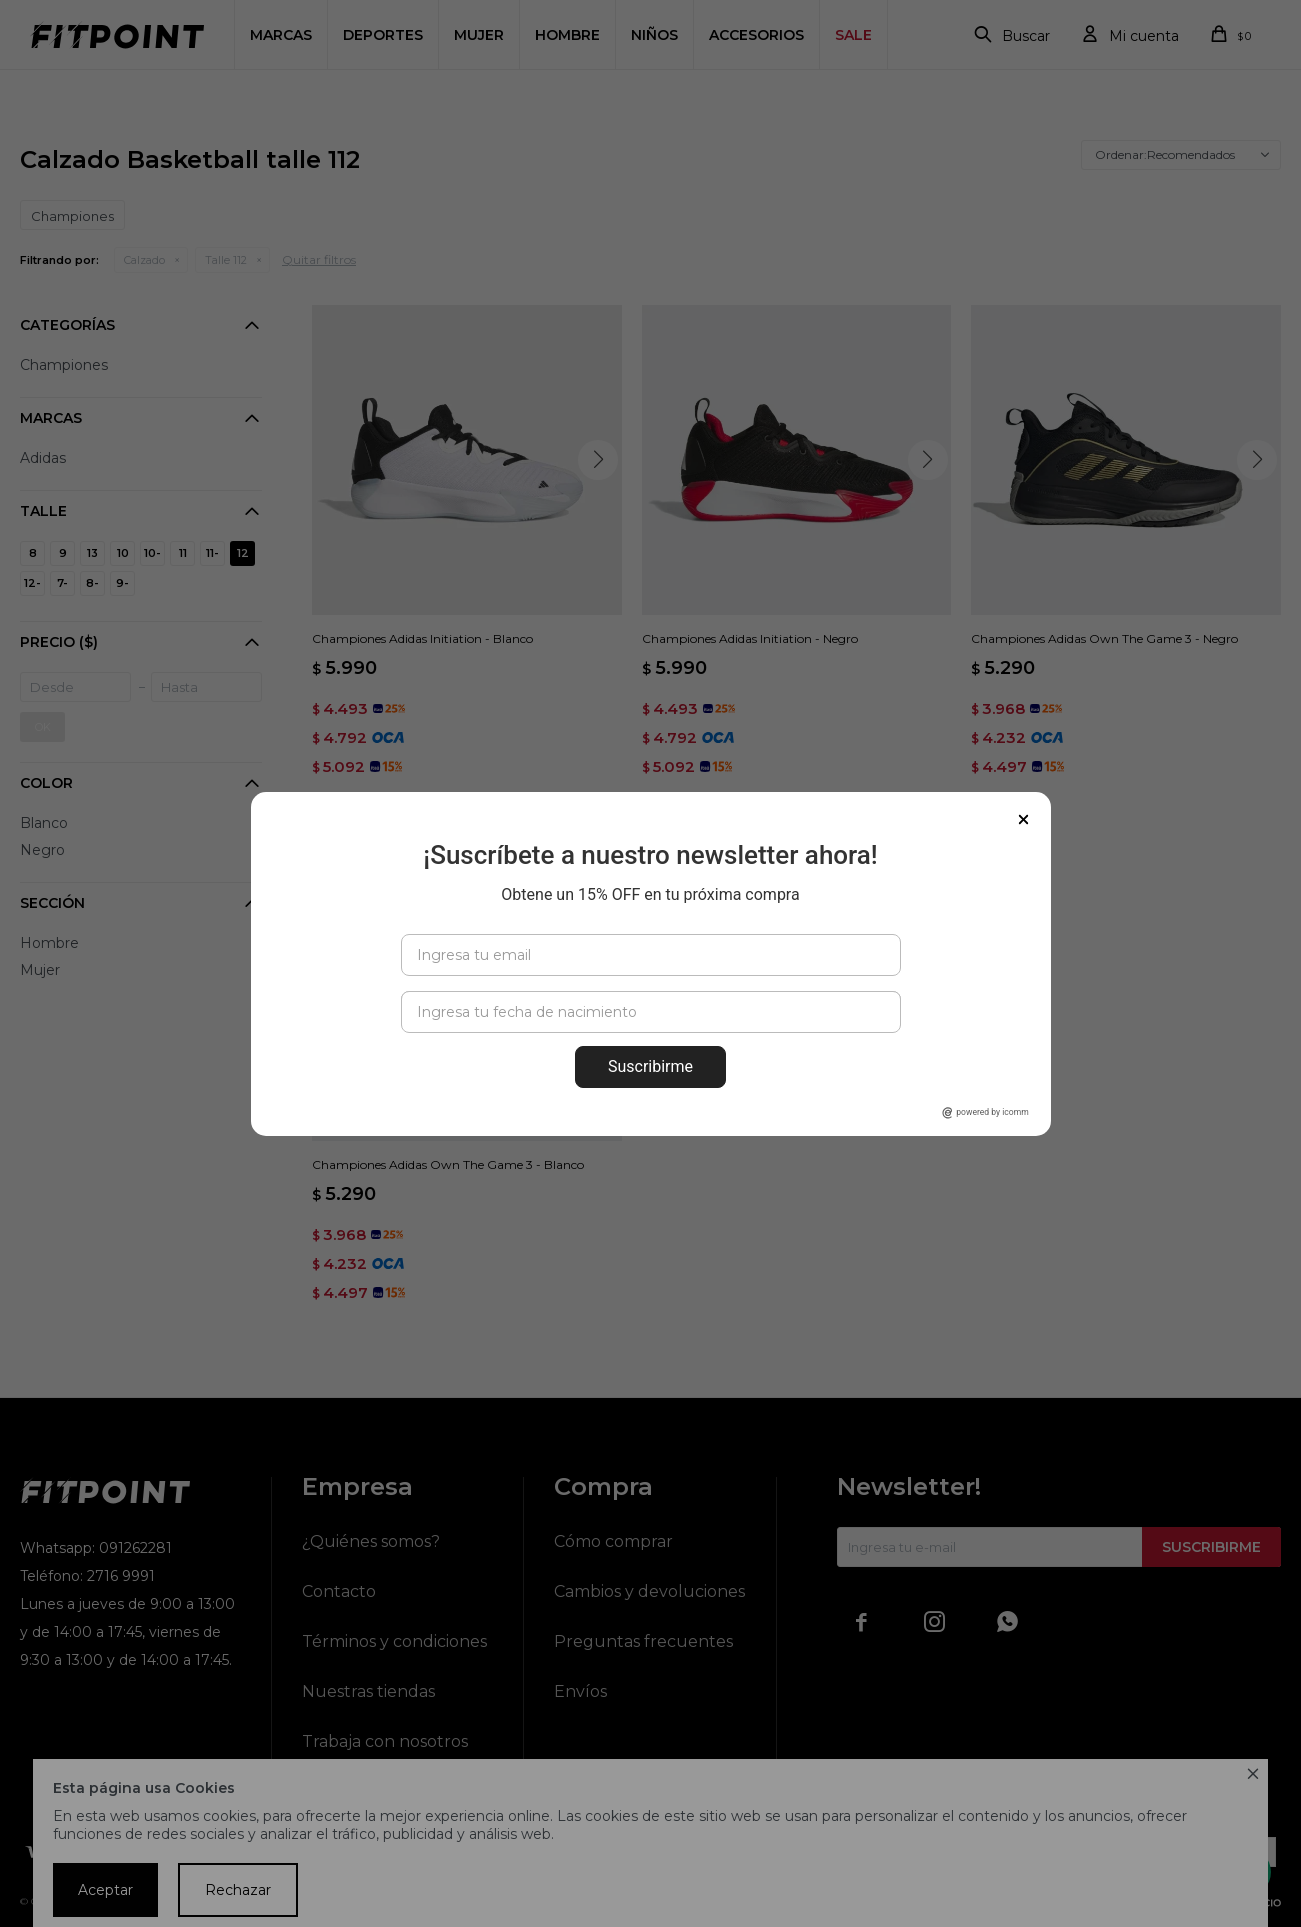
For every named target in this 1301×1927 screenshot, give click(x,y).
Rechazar (238, 1890)
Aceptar (105, 1890)
